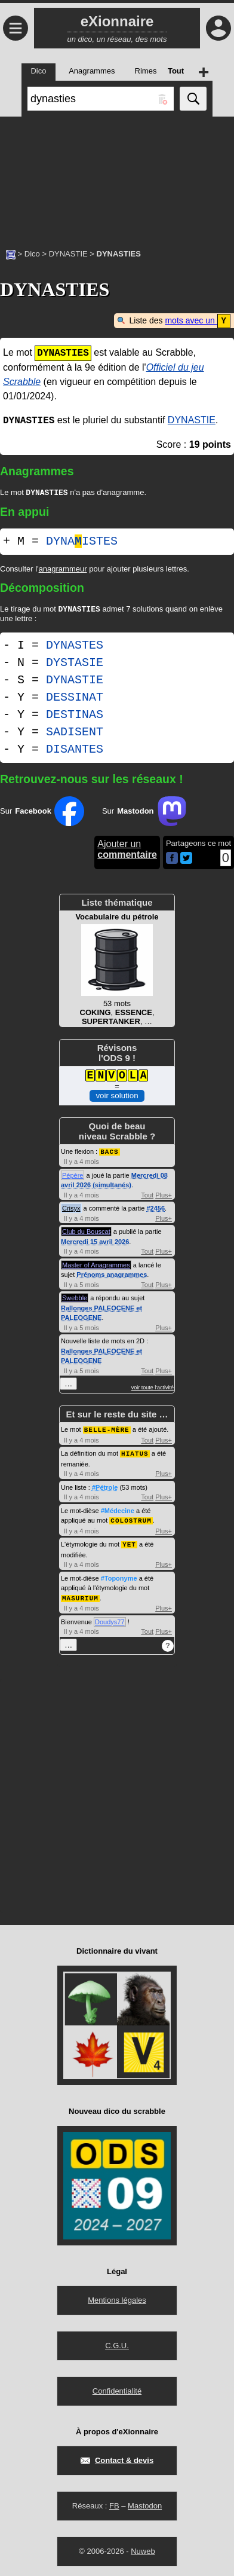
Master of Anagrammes (96, 1266)
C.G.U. (117, 2343)
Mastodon (145, 2503)
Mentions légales (117, 2298)
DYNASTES (74, 647)
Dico (32, 253)
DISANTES (74, 751)
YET (129, 1543)
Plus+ (163, 1196)
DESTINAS (74, 716)
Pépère (72, 1176)
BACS (109, 1152)
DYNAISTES (82, 542)
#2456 (155, 1209)
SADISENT (74, 734)
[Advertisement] (117, 176)
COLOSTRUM (130, 1519)
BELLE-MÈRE (107, 1430)
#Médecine (117, 1510)
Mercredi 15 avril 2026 (95, 1242)
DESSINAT (74, 699)
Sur (42, 813)
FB (114, 2503)
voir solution (117, 1097)
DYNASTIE (68, 253)
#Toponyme (119, 1577)
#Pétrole (105, 1487)
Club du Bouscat (86, 1232)
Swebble (74, 1299)
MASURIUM (80, 1596)
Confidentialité (117, 2389)
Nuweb (143, 2549)
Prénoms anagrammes (111, 1275)
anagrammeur (63, 569)
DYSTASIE (74, 664)
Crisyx (71, 1209)
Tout (147, 1196)
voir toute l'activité (152, 1389)
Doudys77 (110, 1620)
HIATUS (135, 1453)
